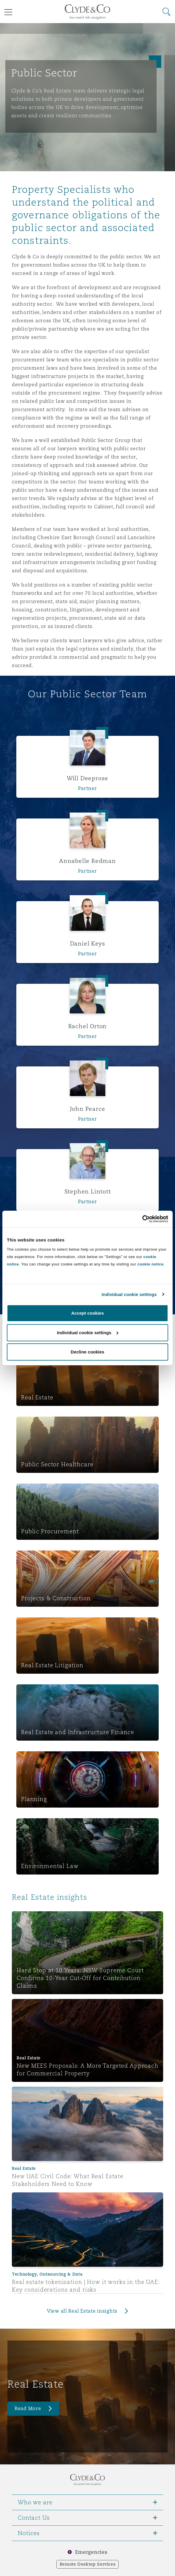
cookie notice (150, 1264)
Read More (28, 2408)
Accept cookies (87, 1313)
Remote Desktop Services (88, 2564)
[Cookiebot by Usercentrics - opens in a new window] (142, 1219)
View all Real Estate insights (82, 2311)
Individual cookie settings (129, 1294)
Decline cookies (87, 1351)
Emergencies (91, 2552)
